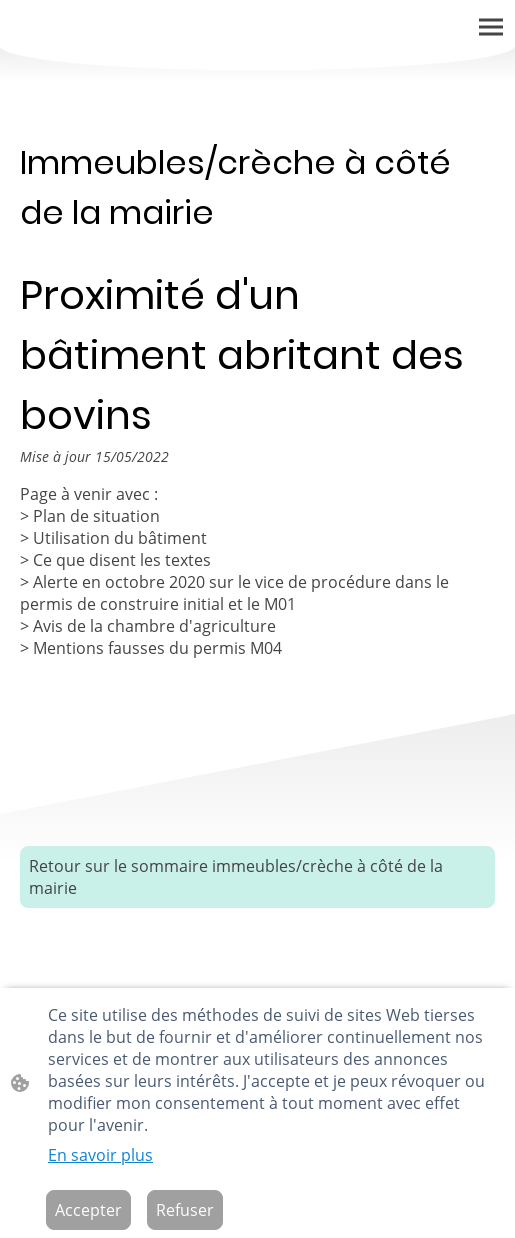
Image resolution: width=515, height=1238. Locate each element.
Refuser (185, 1210)
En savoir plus (100, 1155)
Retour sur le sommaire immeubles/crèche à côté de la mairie (236, 877)
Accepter (88, 1210)
